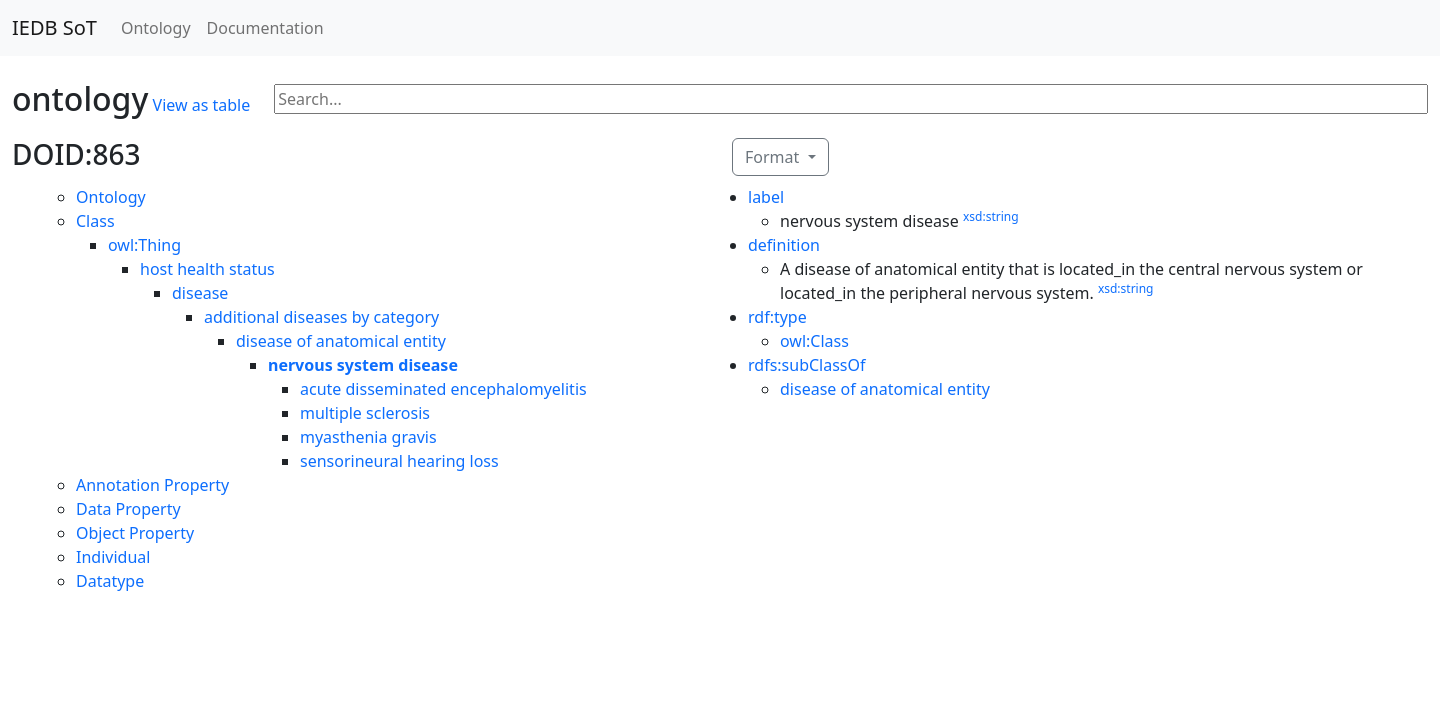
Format (774, 157)
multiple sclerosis (365, 413)
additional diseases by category (321, 317)
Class (95, 221)
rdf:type (777, 317)
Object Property (135, 533)
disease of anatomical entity (341, 341)
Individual (113, 557)
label (766, 197)
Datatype (110, 581)
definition (784, 245)
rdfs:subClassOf (807, 365)
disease (200, 293)
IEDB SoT (54, 27)
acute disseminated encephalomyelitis (443, 389)
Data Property (128, 509)
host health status (207, 269)
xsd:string (991, 216)
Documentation (265, 28)
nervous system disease (363, 365)
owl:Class (814, 341)
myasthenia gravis (368, 437)
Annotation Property (152, 485)
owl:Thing (144, 245)
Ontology (156, 28)
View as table (202, 105)
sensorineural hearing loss (399, 461)
